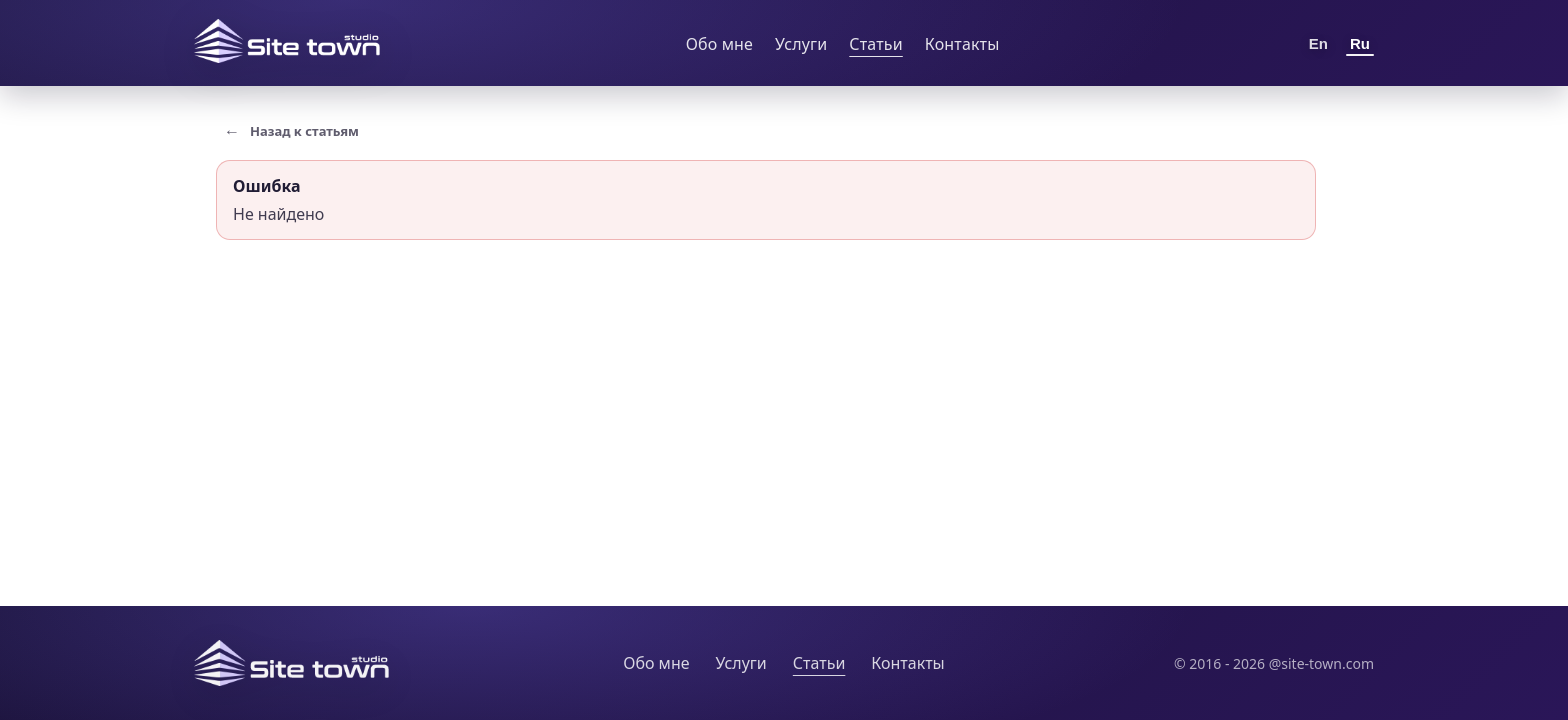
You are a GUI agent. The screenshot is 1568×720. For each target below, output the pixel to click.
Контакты (962, 44)
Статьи (875, 44)
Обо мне (719, 44)
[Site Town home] (287, 41)
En (1318, 43)
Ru (1360, 43)
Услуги (801, 44)
